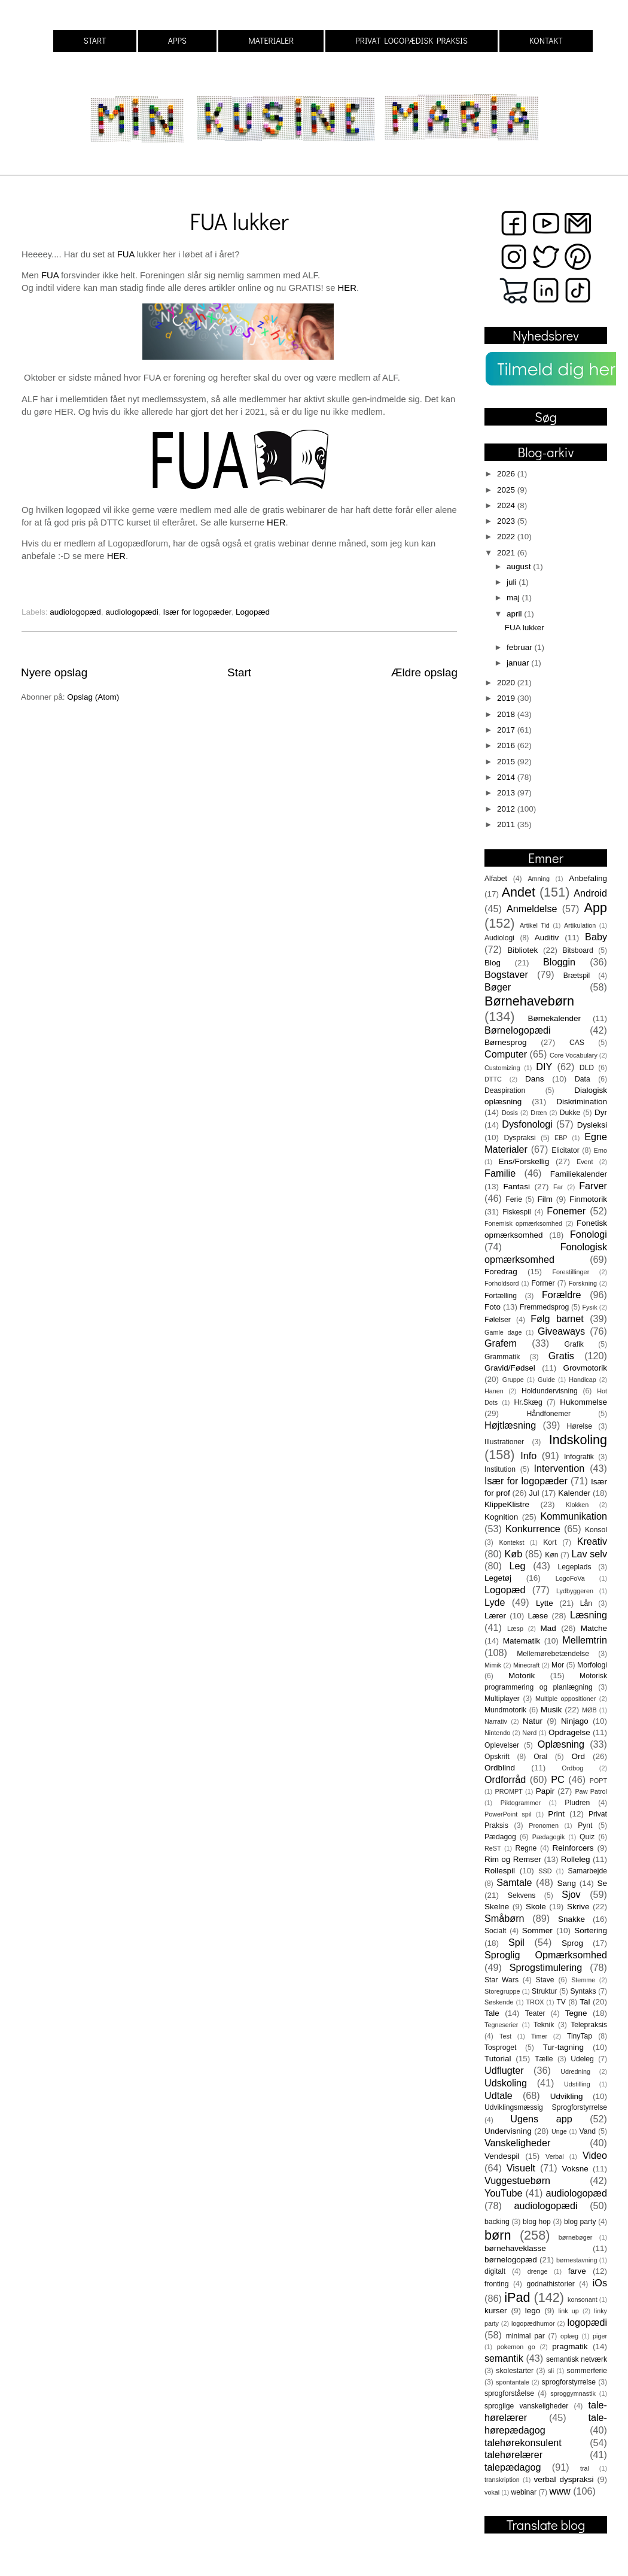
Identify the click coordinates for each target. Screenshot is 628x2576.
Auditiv (547, 937)
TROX (535, 2002)
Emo (600, 1150)
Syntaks (583, 1991)
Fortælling (500, 1296)
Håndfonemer (549, 1413)
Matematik (521, 1640)
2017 (507, 729)
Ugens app (541, 2118)
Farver (593, 1185)
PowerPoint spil (508, 1814)
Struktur (544, 1991)
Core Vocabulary (573, 1055)
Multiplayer (502, 1698)
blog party (580, 2221)
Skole (536, 1906)
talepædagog (512, 2467)
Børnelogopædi (517, 1030)
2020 (507, 682)
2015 (507, 761)
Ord (578, 1756)
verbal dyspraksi (564, 2479)
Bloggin (559, 961)
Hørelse (580, 1426)
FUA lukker (239, 221)
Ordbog (572, 1768)
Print (556, 1813)
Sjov (571, 1894)
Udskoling (505, 2082)
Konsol (596, 1530)
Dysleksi (592, 1124)
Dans (534, 1078)
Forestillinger (570, 1271)
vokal (491, 2492)
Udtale (498, 2095)
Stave (545, 1980)
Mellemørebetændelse (553, 1654)
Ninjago (575, 1721)
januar (519, 662)
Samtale (514, 1882)
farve (577, 2271)
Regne (525, 1848)
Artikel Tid (535, 925)
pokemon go (516, 2346)
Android (590, 893)
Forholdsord (501, 1283)
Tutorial (497, 2058)
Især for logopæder (197, 611)
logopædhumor (533, 2323)
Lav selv (589, 1553)
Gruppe (513, 1379)
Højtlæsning (510, 1425)
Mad (548, 1628)
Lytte (544, 1603)
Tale (491, 2013)
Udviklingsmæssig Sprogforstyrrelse (545, 2107)
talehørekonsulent (523, 2442)
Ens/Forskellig (523, 1161)
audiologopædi (131, 611)
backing (497, 2221)
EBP (561, 1137)
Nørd (529, 1732)
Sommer (537, 1930)
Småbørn (504, 1918)
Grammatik (502, 1357)
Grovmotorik (585, 1367)
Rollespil (499, 1870)
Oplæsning (561, 1744)
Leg (517, 1565)
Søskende (499, 2002)
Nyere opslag (54, 672)
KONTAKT (546, 40)
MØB (589, 1710)
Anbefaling (588, 878)
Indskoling (578, 1439)
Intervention (559, 1468)
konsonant (582, 2299)
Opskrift (497, 1756)
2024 (507, 505)
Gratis (561, 1355)
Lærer (495, 1615)
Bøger (497, 987)
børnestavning (576, 2260)
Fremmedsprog (544, 1307)
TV (561, 2002)
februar (521, 647)
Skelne (496, 1906)
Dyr (601, 1112)
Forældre (561, 1294)
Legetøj (497, 1577)
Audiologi (499, 938)
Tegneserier (501, 2024)
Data (582, 1079)
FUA (126, 254)
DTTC (493, 1079)
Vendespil (502, 2156)
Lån (586, 1603)
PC (558, 1779)
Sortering (590, 1930)
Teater (535, 2013)
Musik (551, 1709)
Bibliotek (522, 950)
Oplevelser (501, 1745)
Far (558, 1186)
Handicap (582, 1379)
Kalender (574, 1493)
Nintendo (497, 1732)
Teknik (544, 2025)
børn (497, 2235)
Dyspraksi (520, 1138)
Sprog (572, 1943)
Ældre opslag (424, 672)
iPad (517, 2297)
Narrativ (495, 1721)
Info (528, 1455)
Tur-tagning (563, 2047)
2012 (507, 808)
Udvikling (566, 2096)
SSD (544, 1871)
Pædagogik (548, 1836)
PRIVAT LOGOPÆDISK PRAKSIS (411, 40)
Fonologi (588, 1234)
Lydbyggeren (574, 1590)
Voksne (575, 2168)
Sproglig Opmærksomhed (545, 1954)
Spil (516, 1942)
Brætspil (576, 975)
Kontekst (511, 1542)
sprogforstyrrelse (569, 2382)
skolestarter (515, 2371)
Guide (546, 1379)
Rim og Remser (512, 1859)
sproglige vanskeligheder (526, 2406)
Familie (500, 1173)
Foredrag (500, 1271)
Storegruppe (502, 1991)
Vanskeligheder (517, 2142)
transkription (502, 2479)
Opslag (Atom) (93, 696)
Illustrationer (504, 1442)
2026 (507, 473)
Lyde (494, 1602)
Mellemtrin (584, 1640)
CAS (576, 1042)
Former (542, 1283)
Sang (566, 1883)
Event (585, 1161)
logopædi (587, 2322)
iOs (600, 2282)
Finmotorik (588, 1199)
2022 (507, 536)
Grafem (500, 1343)
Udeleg (582, 2059)
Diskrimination (581, 1101)
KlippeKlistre (506, 1504)
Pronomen (544, 1825)
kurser (495, 2310)
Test (505, 2036)
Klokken (577, 1504)
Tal (585, 2001)
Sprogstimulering (546, 1967)
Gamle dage (503, 1332)
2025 (507, 489)
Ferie (513, 1199)
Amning (539, 878)
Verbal (554, 2156)
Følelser (497, 1320)
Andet (518, 892)
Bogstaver (506, 974)
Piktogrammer (521, 1802)
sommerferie (587, 2371)
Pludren (577, 1803)
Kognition (501, 1516)
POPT (598, 1780)
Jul (534, 1493)
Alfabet (495, 878)
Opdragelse (569, 1732)
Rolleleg (575, 1859)
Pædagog (500, 1837)
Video (595, 2155)
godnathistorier (550, 2284)
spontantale (512, 2382)
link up (569, 2310)
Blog (492, 962)
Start (239, 672)
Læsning (588, 1614)
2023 (507, 521)
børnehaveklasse (515, 2248)
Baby (596, 936)
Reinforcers (572, 1847)
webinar (523, 2492)
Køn (551, 1555)
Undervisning (508, 2131)
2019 (507, 698)
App (595, 907)
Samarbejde (587, 1871)
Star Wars (501, 1980)
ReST (492, 1848)
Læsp (515, 1628)
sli (551, 2370)
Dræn (539, 1112)
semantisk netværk (576, 2359)
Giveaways (561, 1331)
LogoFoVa (570, 1578)
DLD (587, 1068)
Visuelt (521, 2167)
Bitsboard (578, 950)
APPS (177, 40)
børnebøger (575, 2237)
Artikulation (580, 925)
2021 (507, 552)
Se (602, 1883)
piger (600, 2336)
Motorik (521, 1675)
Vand (588, 2131)
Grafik (574, 1344)
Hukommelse (583, 1402)
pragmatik (569, 2346)
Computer (505, 1054)
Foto (492, 1306)
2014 (507, 777)
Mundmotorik (505, 1710)
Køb (513, 1553)
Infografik (579, 1457)
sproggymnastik (573, 2393)
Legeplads (575, 1567)
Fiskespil (516, 1212)
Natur (532, 1721)
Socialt (495, 1931)
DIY (544, 1066)
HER (347, 288)
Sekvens (522, 1895)
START (94, 40)
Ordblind (499, 1767)
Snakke (571, 1919)
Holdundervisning (550, 1391)
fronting (496, 2284)
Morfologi (592, 1665)
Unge (559, 2131)
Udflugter (504, 2070)
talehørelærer (513, 2454)
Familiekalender (578, 1173)
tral (584, 2468)
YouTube (503, 2193)
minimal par (525, 2336)
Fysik (589, 1307)
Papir (545, 1791)
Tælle (544, 2059)
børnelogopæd (510, 2259)
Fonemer (566, 1210)
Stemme (583, 1979)
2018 (507, 714)
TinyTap (579, 2036)
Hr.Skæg (528, 1402)
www (560, 2491)
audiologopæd (75, 611)
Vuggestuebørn (517, 2180)
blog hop (537, 2221)
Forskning (583, 1283)
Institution (500, 1469)
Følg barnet (557, 1318)
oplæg (569, 2336)
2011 (507, 824)
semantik (503, 2358)
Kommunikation (573, 1516)
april (515, 613)
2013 (507, 792)
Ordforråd (505, 1779)
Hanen (494, 1391)
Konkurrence (532, 1528)
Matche (594, 1628)
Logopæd (253, 611)
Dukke (570, 1112)
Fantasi (517, 1186)
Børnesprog (505, 1042)
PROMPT (509, 1791)
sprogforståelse (509, 2393)
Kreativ (592, 1541)
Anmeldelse (532, 908)
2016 (507, 745)
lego (533, 2310)
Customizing (502, 1067)
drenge (538, 2271)
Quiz (587, 1837)
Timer (539, 2036)
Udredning (575, 2071)
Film (545, 1199)
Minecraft (526, 1665)
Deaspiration (504, 1090)
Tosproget (500, 2047)
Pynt (585, 1825)
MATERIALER (271, 40)
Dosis (510, 1112)
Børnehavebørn (529, 1001)
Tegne (576, 2013)
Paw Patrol (591, 1791)
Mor (557, 1665)
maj (514, 597)
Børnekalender (554, 1018)
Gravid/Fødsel (509, 1367)
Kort (549, 1542)
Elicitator (565, 1150)
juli (513, 582)
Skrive (578, 1906)
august (520, 566)
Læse (538, 1615)
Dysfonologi (527, 1124)
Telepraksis (589, 2025)
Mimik (492, 1665)
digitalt (494, 2271)
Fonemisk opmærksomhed (523, 1223)
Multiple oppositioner (565, 1698)
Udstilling (577, 2084)
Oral (540, 1756)
